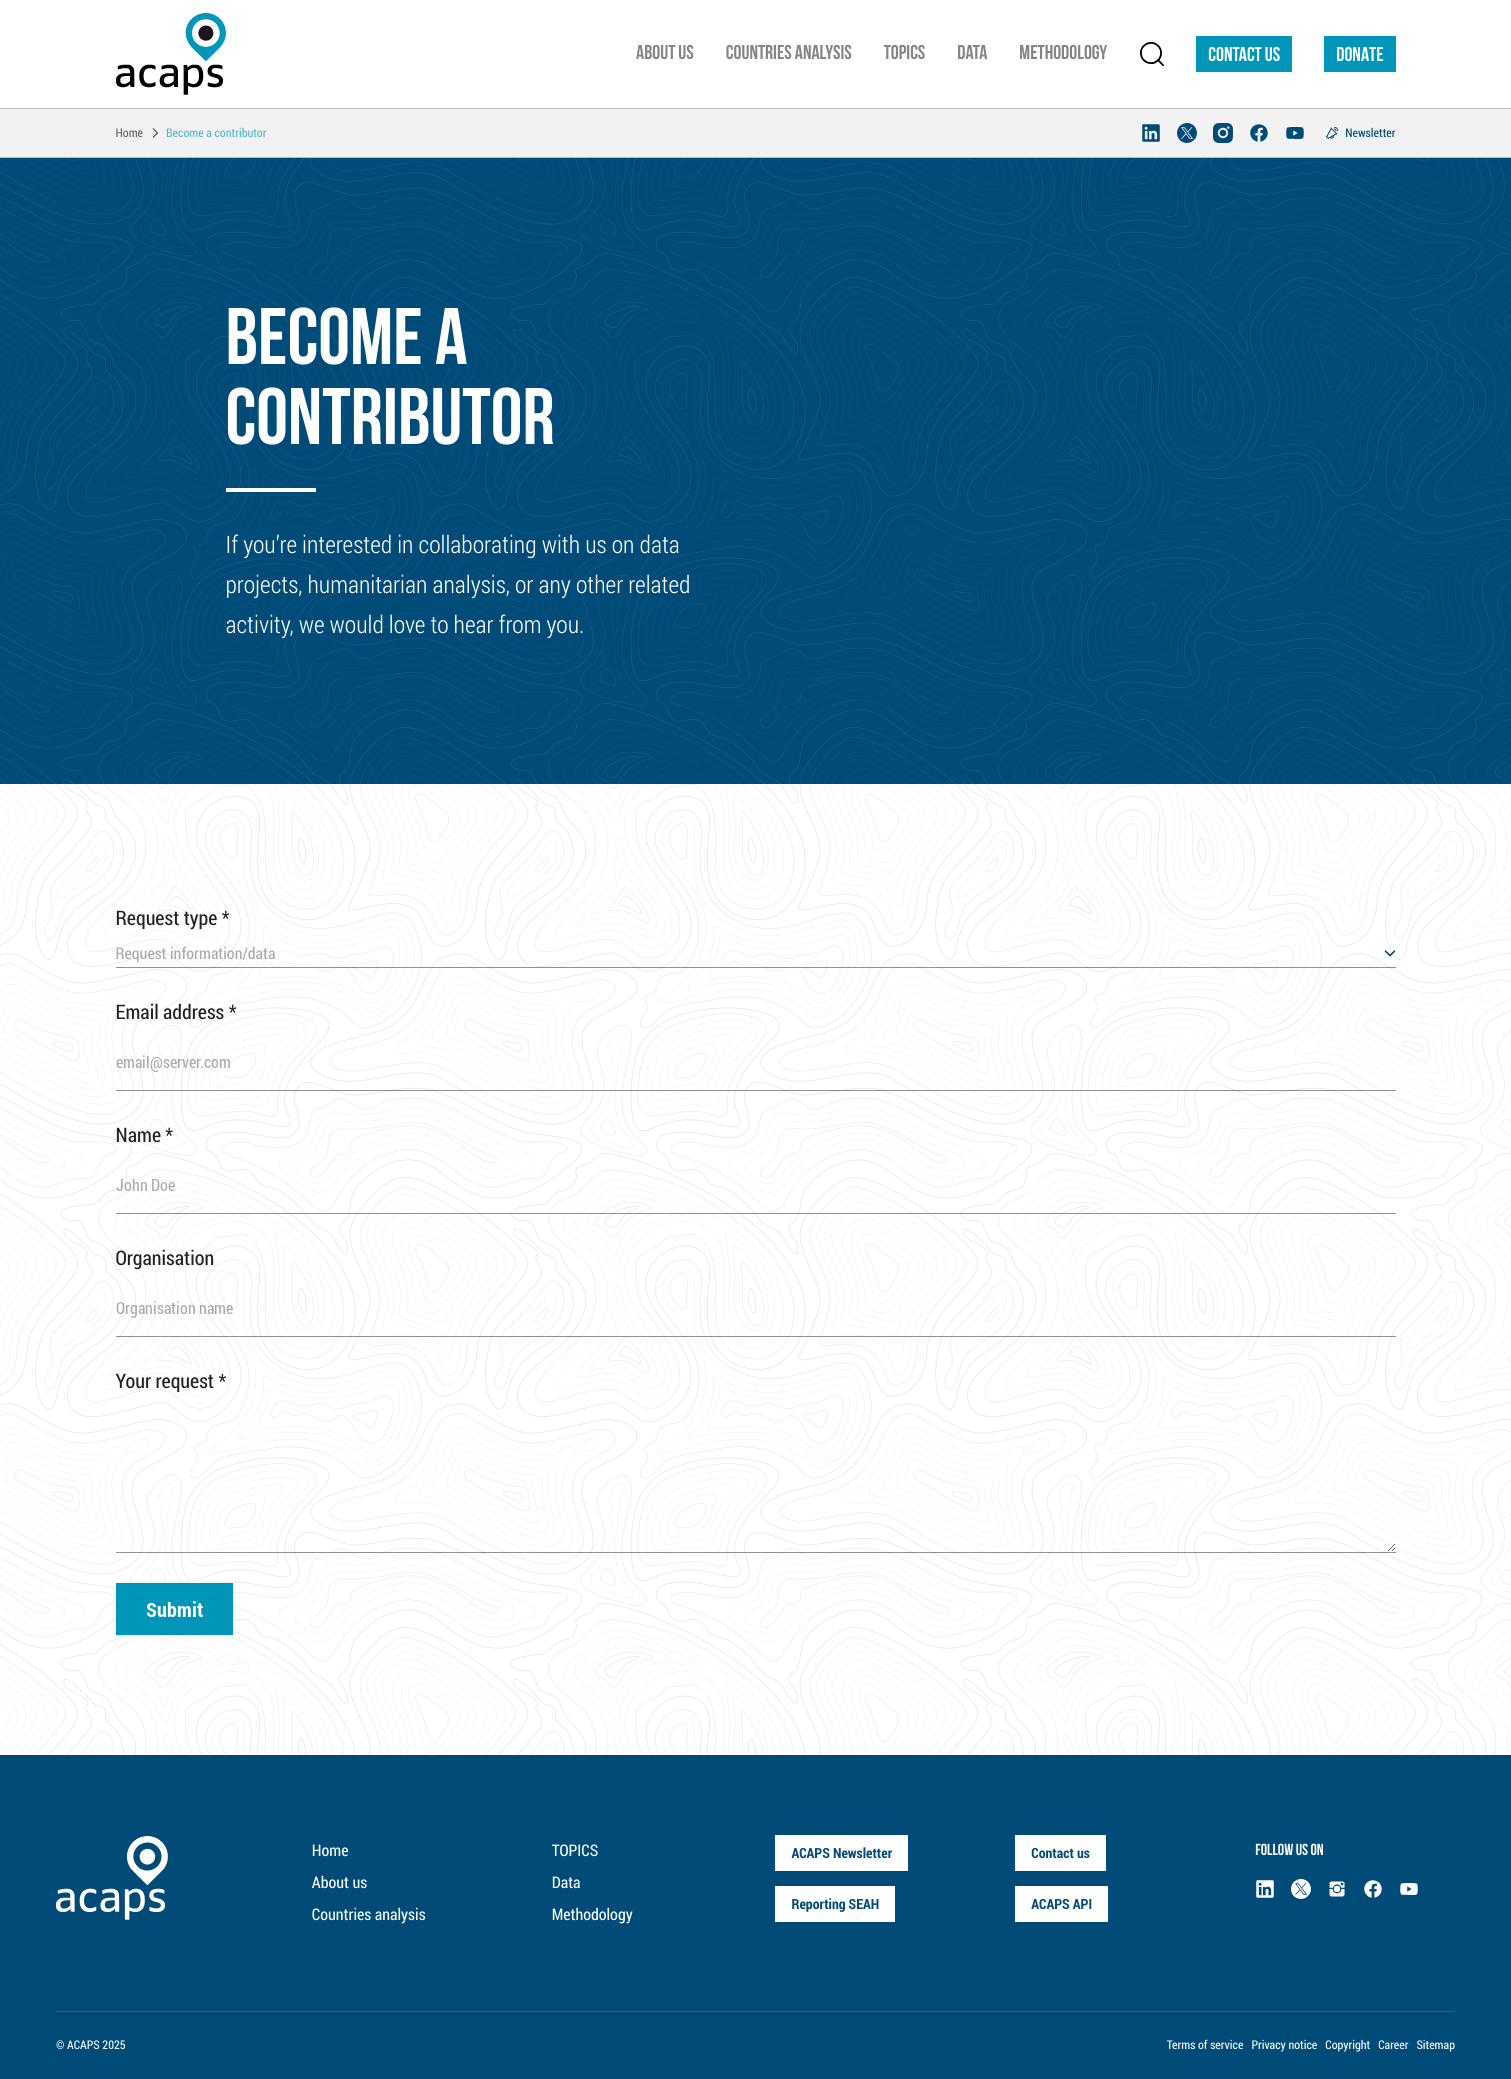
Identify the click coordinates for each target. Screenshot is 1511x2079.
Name (145, 1135)
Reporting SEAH (835, 1903)
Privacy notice (1284, 2045)
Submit (174, 1609)
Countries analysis (369, 1914)
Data (566, 1882)
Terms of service (1205, 2045)
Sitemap (1435, 2045)
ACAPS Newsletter (841, 1852)
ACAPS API (1061, 1903)
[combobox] (756, 954)
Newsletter (1370, 133)
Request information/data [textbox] (196, 953)
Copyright (1347, 2045)
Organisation (165, 1258)
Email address (176, 1012)
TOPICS (575, 1850)
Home (330, 1850)
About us (339, 1882)
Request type (173, 918)
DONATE (1359, 56)
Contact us (1244, 56)
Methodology (592, 1914)
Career (1393, 2045)
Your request (171, 1381)
